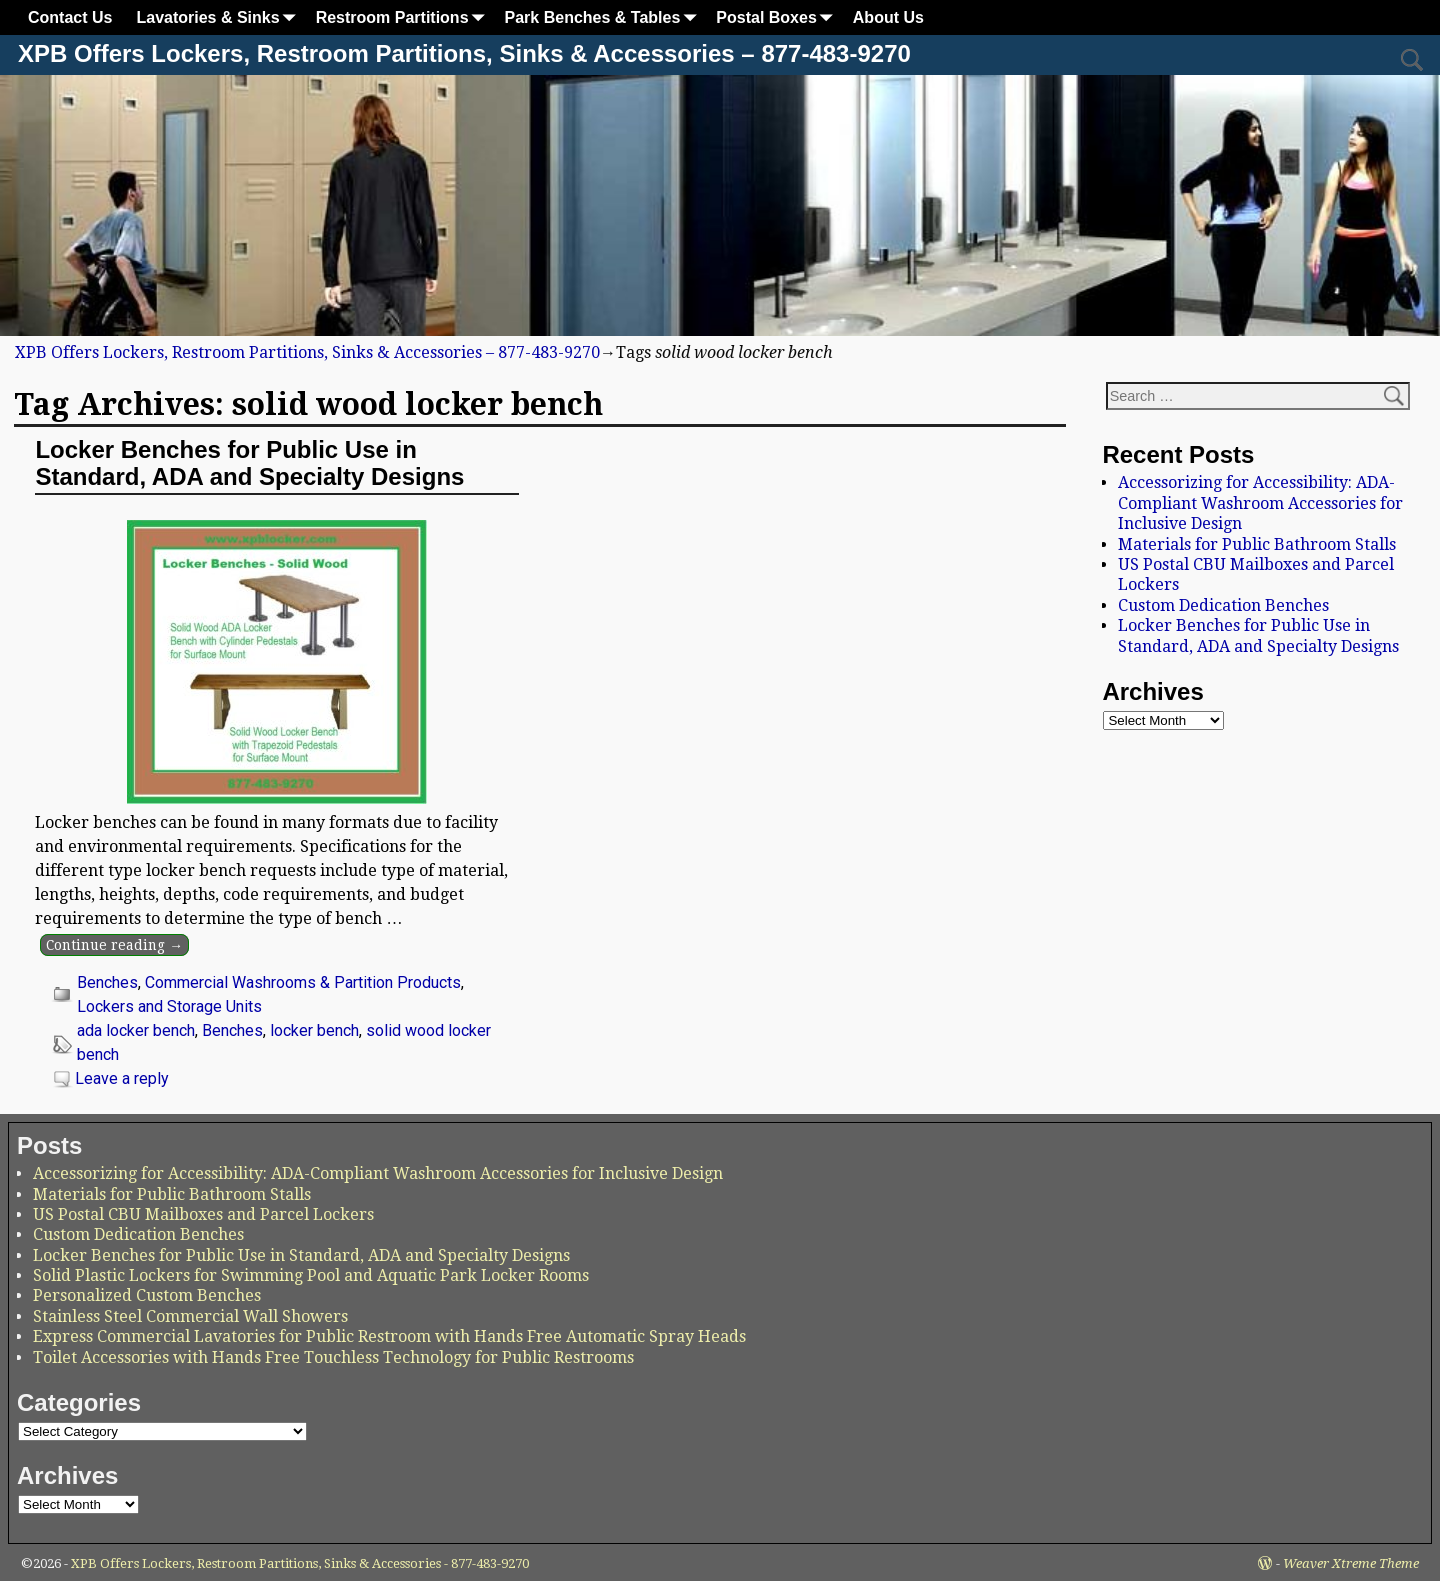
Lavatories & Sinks (219, 17)
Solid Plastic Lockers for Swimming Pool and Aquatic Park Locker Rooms (311, 1275)
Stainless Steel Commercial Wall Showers (190, 1316)
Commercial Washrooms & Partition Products (303, 982)
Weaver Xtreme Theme (1351, 1563)
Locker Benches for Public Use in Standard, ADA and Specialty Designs (249, 462)
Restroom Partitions (404, 17)
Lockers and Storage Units (169, 1006)
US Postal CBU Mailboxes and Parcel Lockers (203, 1214)
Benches (107, 982)
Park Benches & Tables (605, 17)
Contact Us (70, 17)
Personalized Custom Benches (147, 1295)
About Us (888, 17)
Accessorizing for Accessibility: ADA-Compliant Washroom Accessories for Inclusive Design (1260, 503)
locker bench (314, 1030)
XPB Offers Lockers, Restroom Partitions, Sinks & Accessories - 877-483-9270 (300, 1563)
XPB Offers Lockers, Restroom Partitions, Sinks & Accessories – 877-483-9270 (464, 53)
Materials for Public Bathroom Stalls (1257, 544)
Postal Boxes (778, 17)
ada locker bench (136, 1030)
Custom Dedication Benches (1223, 605)
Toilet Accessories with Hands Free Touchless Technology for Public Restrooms (333, 1357)
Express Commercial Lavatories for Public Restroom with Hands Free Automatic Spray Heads (389, 1336)
